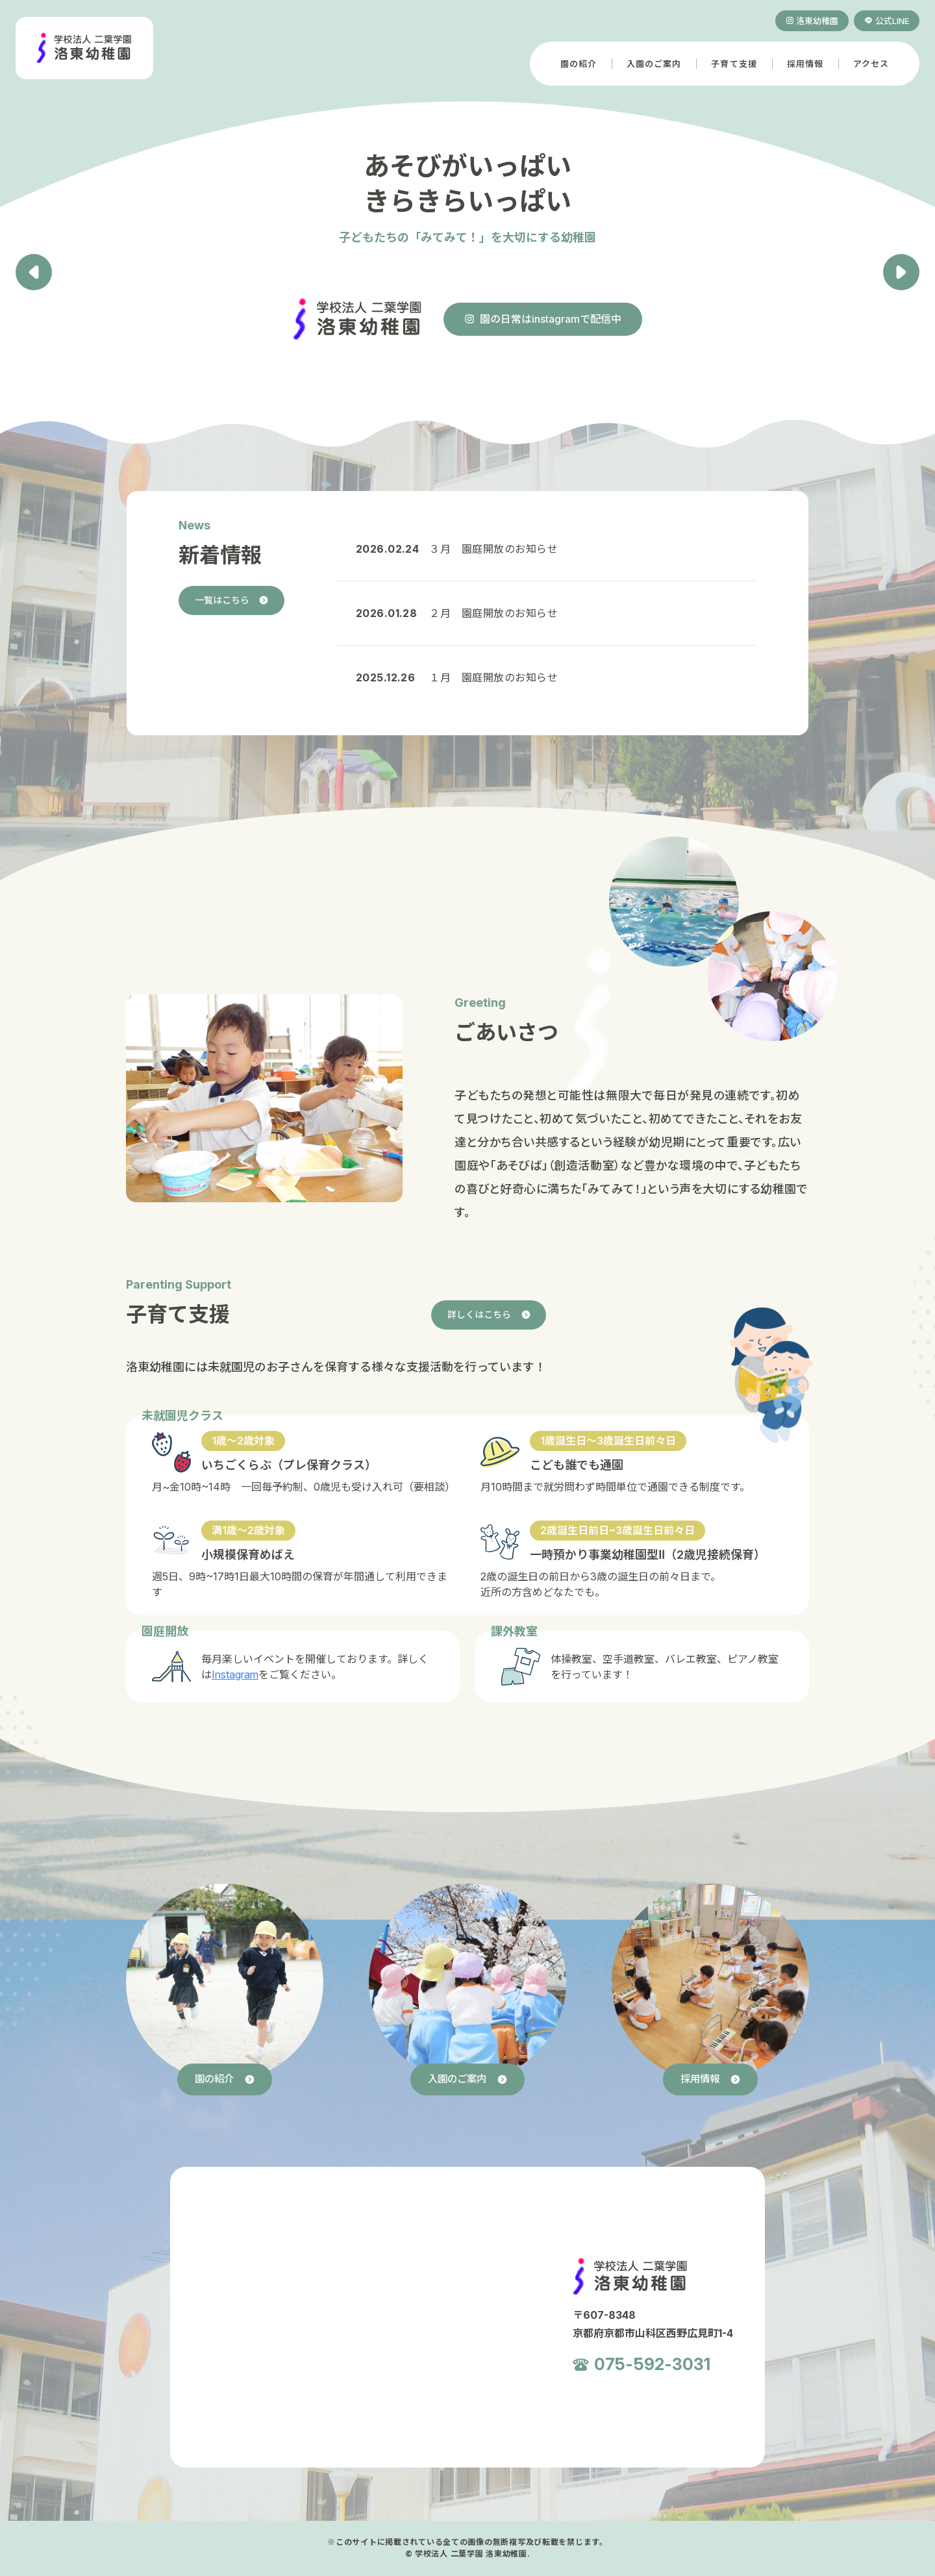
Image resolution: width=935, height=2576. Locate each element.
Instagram (235, 1674)
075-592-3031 (652, 2365)
